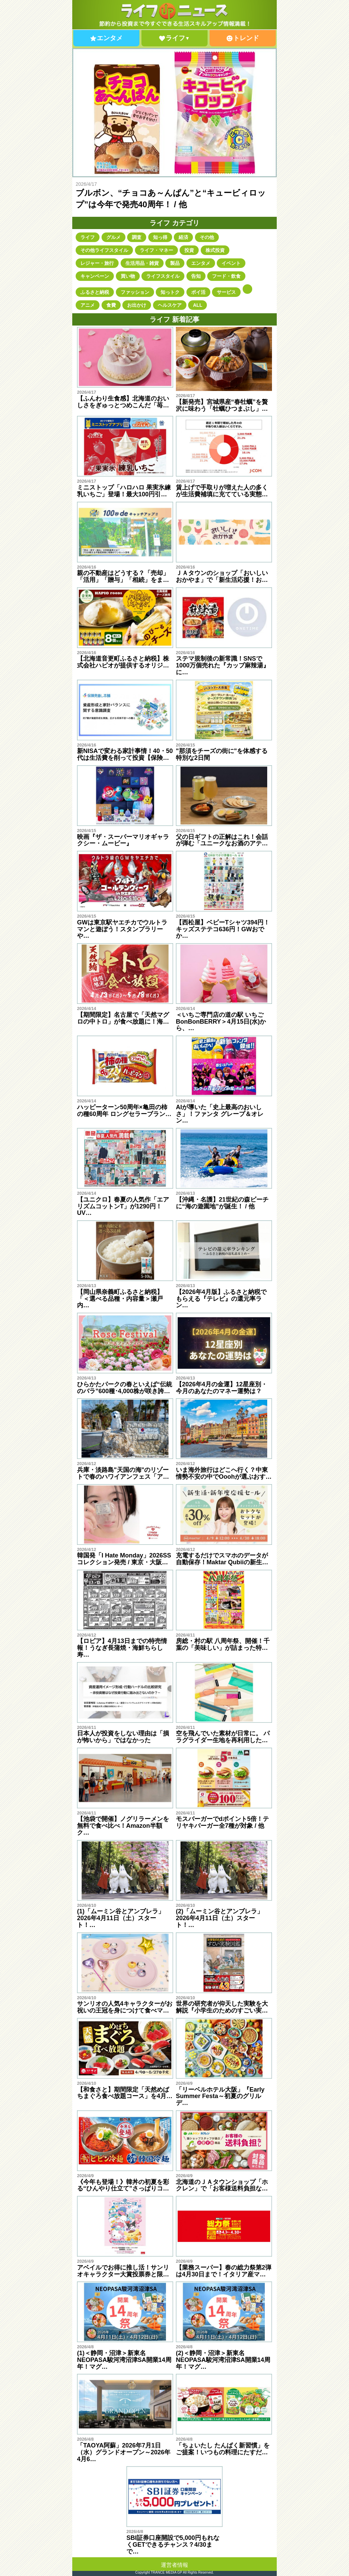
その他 (207, 237)
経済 (183, 237)
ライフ (174, 38)
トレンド (243, 38)
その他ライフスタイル (104, 250)
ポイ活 (198, 292)
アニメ (87, 305)
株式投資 (215, 250)
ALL (197, 305)
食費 (111, 305)
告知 (196, 276)
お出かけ (136, 305)
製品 (175, 263)
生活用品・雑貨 (142, 263)
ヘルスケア (170, 305)
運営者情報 (174, 2565)
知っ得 (160, 237)
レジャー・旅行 (97, 263)
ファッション (135, 292)
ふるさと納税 (94, 292)
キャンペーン (94, 276)
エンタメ (106, 38)
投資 (189, 250)
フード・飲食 (226, 276)
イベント (231, 263)
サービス (226, 292)
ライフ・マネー (156, 250)
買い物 (128, 276)
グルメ (113, 237)
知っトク (170, 292)
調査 (136, 237)
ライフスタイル (163, 276)
